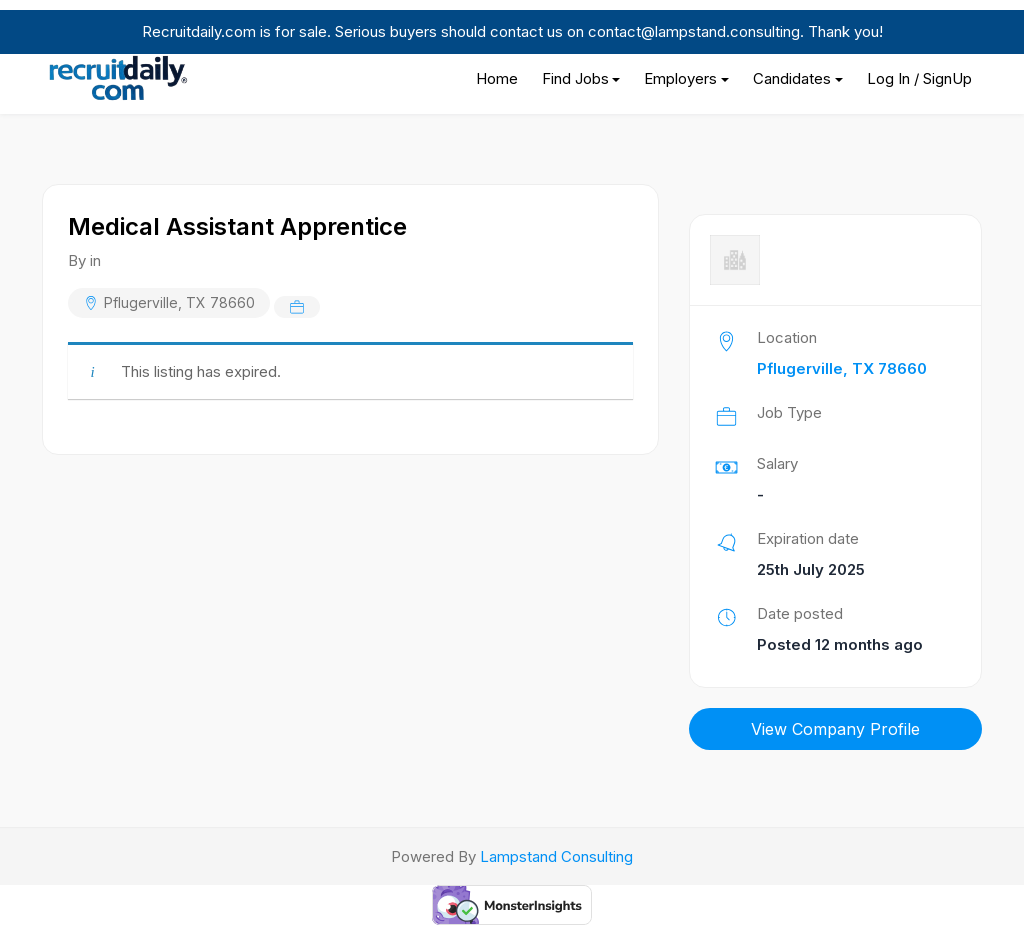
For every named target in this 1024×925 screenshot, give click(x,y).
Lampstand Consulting (556, 856)
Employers (680, 78)
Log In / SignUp (919, 78)
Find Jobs (575, 78)
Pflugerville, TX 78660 (179, 302)
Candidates (792, 78)
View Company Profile (835, 729)
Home (497, 78)
